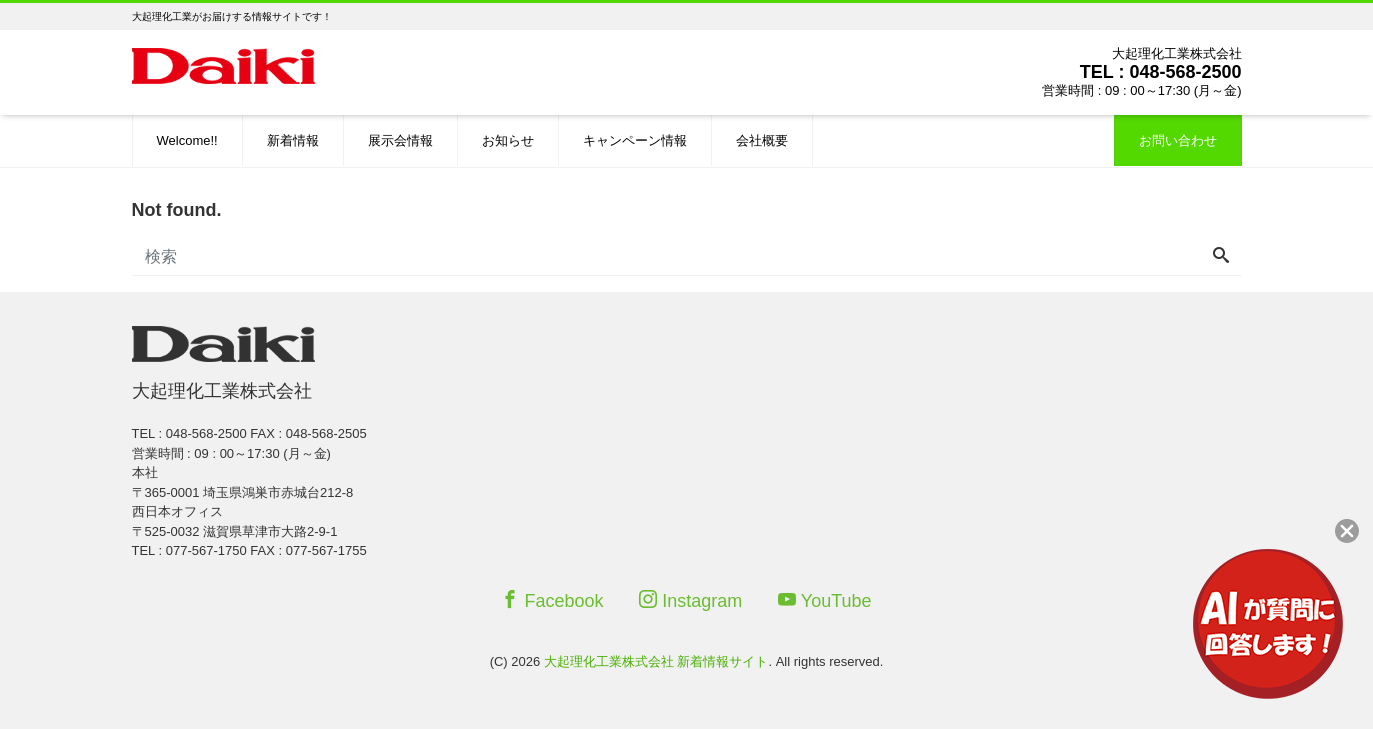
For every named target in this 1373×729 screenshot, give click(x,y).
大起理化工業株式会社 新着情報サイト (656, 661)
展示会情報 (400, 140)
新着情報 (293, 140)
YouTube (825, 600)
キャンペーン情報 (635, 140)
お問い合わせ (1178, 140)
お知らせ (508, 140)
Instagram (690, 600)
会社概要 (762, 140)
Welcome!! (187, 140)
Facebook (552, 600)
